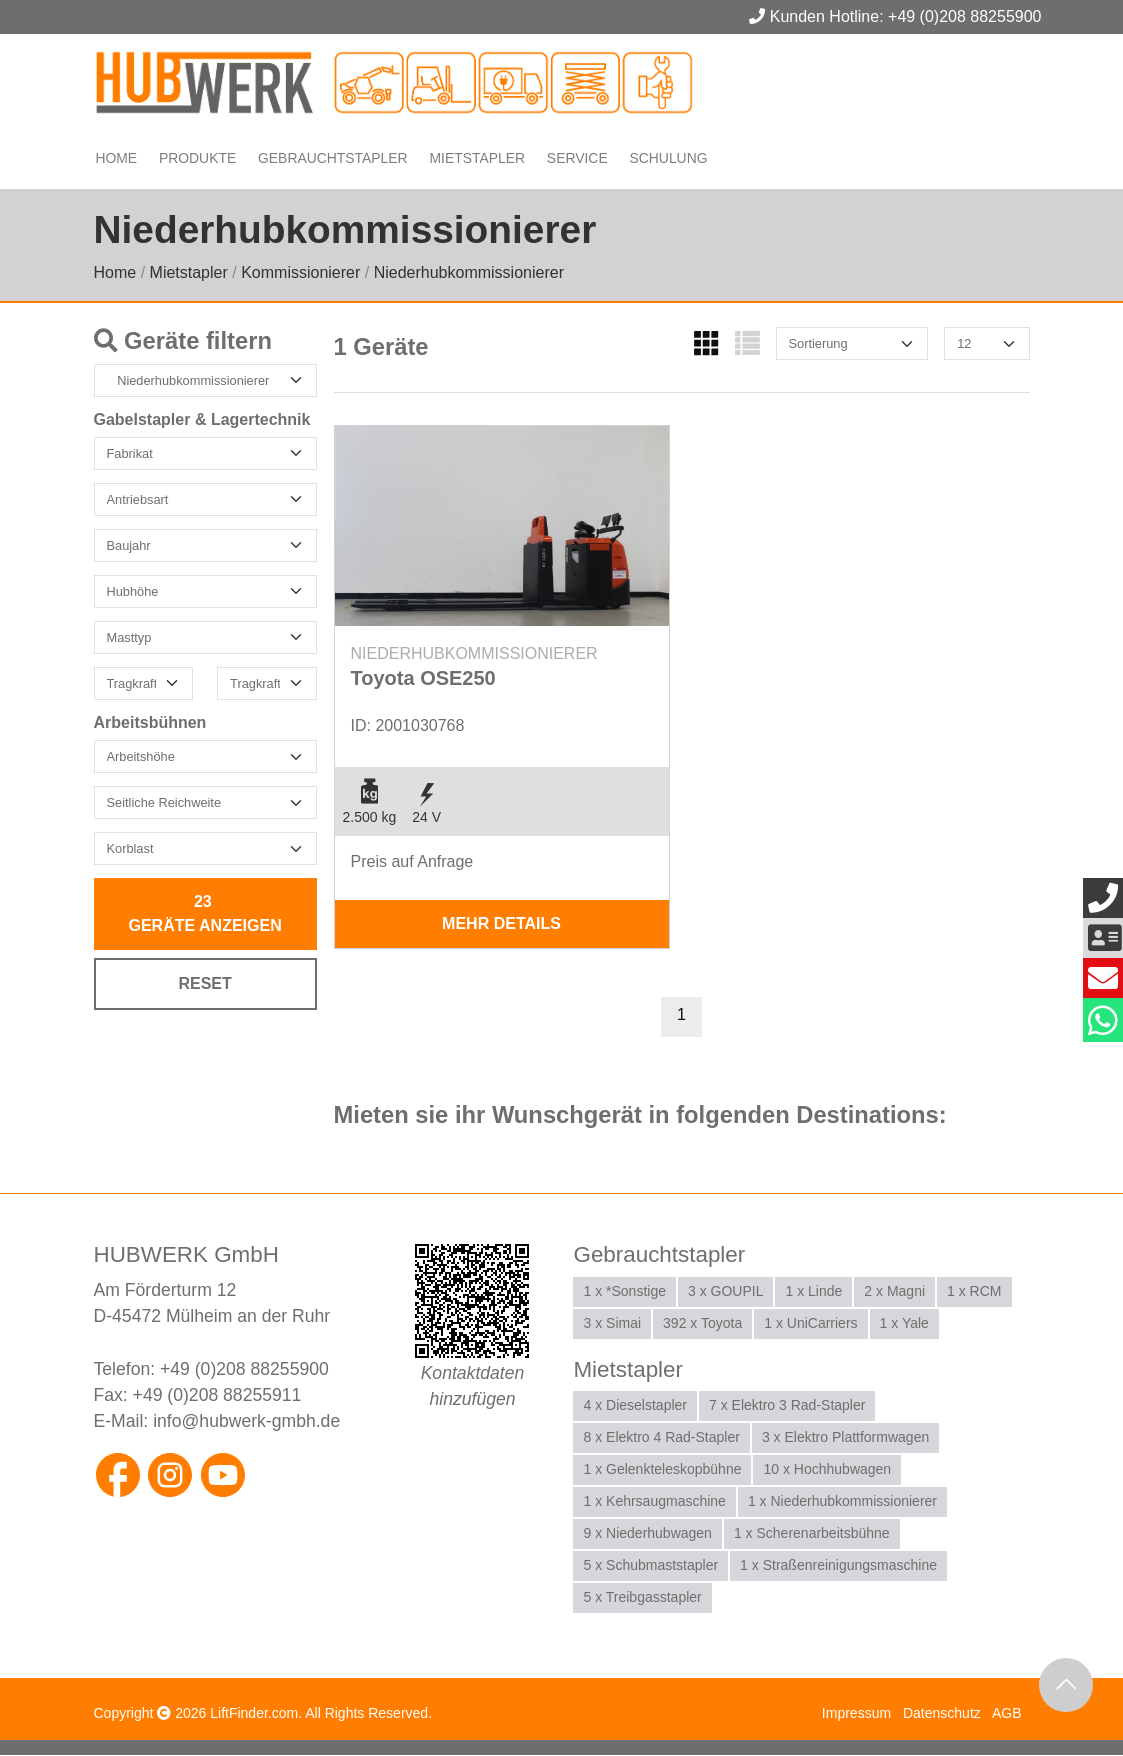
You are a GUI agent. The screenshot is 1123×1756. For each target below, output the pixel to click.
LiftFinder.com (254, 1714)
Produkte (199, 157)
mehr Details (501, 924)
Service (576, 157)
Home (118, 157)
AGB (1007, 1714)
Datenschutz (942, 1714)
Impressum (856, 1714)
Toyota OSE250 (423, 679)
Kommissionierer (300, 273)
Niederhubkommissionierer (469, 273)
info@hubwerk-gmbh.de (246, 1423)
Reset (204, 984)
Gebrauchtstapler (333, 157)
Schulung (668, 157)
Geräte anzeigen (205, 914)
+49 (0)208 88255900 (244, 1370)
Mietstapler (475, 157)
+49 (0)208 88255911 (217, 1396)
